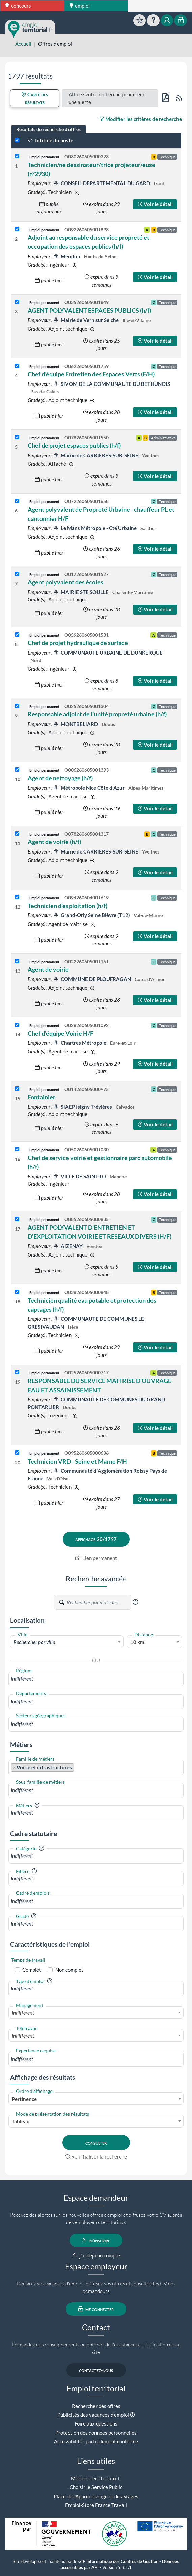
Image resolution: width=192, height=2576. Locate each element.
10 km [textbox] (137, 1642)
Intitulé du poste (50, 140)
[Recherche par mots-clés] (98, 1602)
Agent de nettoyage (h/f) (60, 778)
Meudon (67, 256)
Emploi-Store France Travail (96, 2505)
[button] (135, 1602)
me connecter (96, 2309)
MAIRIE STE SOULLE (81, 592)
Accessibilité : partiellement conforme (96, 2441)
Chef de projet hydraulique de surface (78, 642)
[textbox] (67, 1642)
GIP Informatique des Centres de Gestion (118, 2561)
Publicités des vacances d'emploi (93, 2415)
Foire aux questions (96, 2423)
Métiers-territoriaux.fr (96, 2478)
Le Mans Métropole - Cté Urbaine (95, 528)
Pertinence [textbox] (24, 2099)
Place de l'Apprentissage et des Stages (96, 2496)
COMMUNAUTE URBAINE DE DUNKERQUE (108, 652)
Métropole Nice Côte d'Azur (89, 787)
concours (18, 6)
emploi (80, 6)
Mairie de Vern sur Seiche (86, 320)
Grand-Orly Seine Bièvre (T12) (92, 915)
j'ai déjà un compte (96, 2255)
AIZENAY (68, 1246)
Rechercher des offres (96, 2406)
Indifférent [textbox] (23, 2013)
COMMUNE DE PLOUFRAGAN (92, 979)
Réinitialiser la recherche (96, 2156)
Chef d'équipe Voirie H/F (60, 1033)
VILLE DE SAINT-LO (80, 1176)
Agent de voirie (48, 969)
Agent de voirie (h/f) (54, 841)
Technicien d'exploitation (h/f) (67, 905)
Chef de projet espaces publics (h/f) (74, 445)
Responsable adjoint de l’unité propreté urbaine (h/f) (97, 714)
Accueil (23, 44)
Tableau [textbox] (21, 2121)
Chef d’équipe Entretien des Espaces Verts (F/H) (91, 374)
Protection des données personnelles (96, 2433)
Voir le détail (155, 204)
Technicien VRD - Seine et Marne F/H (77, 1461)
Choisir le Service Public (96, 2487)
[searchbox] (96, 1679)
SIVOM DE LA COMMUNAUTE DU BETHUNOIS (111, 384)
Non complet (69, 1970)
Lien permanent (96, 1558)
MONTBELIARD (76, 724)
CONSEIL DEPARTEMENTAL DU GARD (102, 183)
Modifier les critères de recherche (140, 119)
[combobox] (66, 1641)
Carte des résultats (34, 98)
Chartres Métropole (80, 1043)
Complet (31, 1970)
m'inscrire (96, 2240)
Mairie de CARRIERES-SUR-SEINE (96, 455)
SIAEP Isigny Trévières (83, 1107)
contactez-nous (96, 2370)
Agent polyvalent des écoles (65, 582)
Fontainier (41, 1097)
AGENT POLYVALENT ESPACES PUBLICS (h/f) (89, 310)
